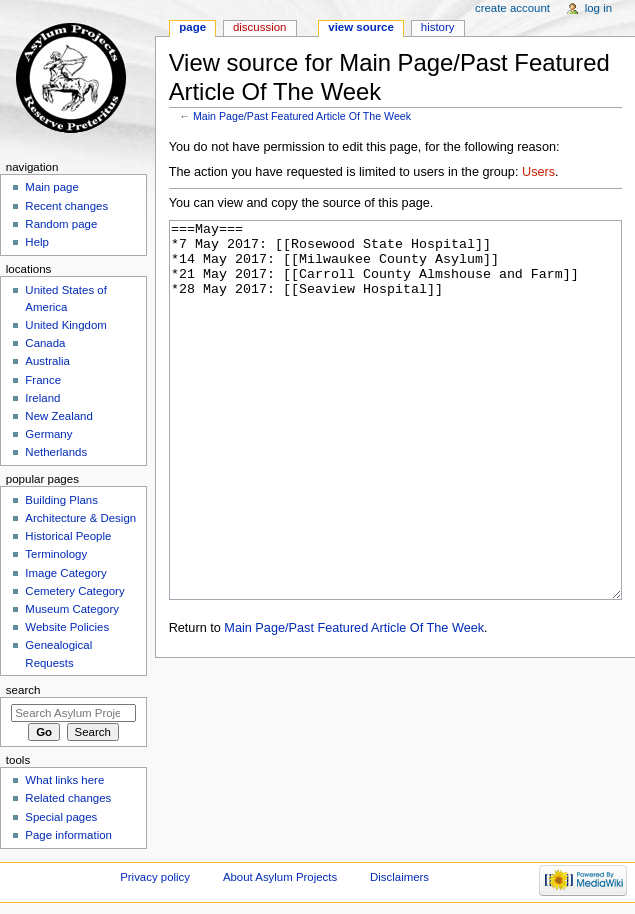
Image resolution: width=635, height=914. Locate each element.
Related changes (68, 798)
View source (361, 27)
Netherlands (56, 452)
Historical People (68, 536)
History (438, 27)
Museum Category (72, 609)
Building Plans (61, 500)
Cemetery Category (74, 591)
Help (37, 242)
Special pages (61, 817)
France (43, 380)
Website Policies (67, 627)
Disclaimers (399, 877)
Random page (61, 224)
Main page (52, 187)
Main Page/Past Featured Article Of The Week (302, 116)
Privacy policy (155, 877)
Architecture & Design (80, 518)
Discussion (259, 27)
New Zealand (58, 416)
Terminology (56, 554)
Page (192, 27)
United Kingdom (66, 325)
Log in (598, 8)
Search (23, 690)
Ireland (42, 398)
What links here (64, 780)
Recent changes (66, 206)
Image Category (66, 573)
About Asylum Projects (280, 877)
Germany (48, 434)
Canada (45, 343)
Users (538, 172)
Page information (68, 835)
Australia (47, 361)
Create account (512, 8)
